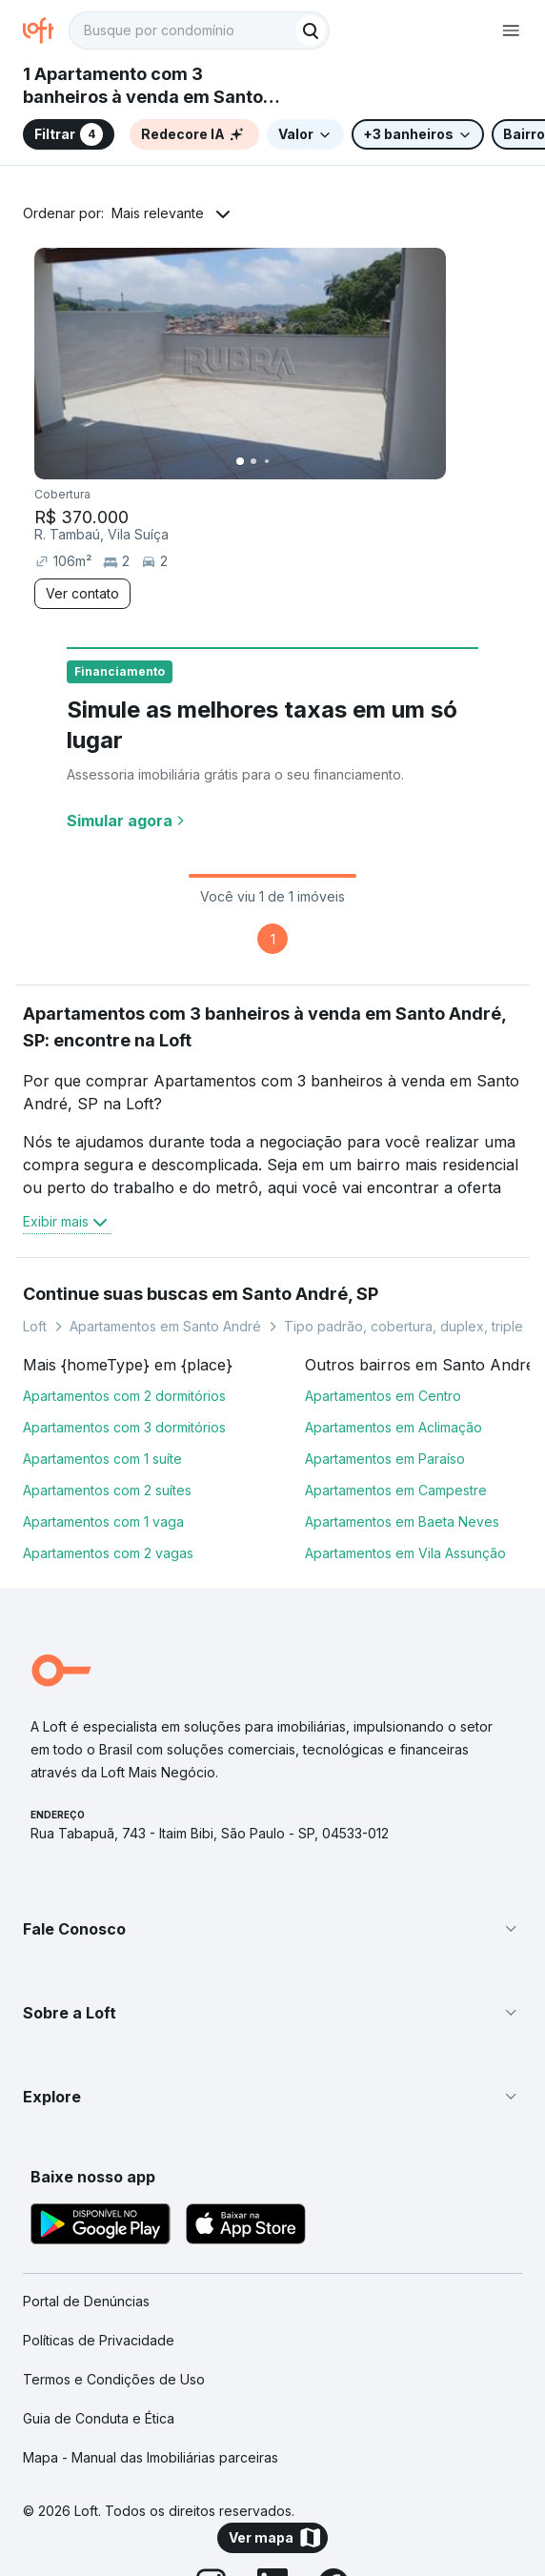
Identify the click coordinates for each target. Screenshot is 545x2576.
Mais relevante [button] (157, 213)
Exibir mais (67, 1221)
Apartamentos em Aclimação (393, 1427)
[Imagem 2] (253, 461)
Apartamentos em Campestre (396, 1490)
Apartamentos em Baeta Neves (402, 1521)
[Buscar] (310, 30)
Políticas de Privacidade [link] (98, 2340)
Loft (35, 1326)
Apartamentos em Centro (383, 1396)
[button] (272, 1929)
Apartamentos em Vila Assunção (405, 1553)
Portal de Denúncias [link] (86, 2301)
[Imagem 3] (267, 461)
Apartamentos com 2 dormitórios (124, 1396)
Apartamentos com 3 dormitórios (124, 1427)
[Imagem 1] (240, 461)
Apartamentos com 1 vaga (103, 1521)
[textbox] (199, 30)
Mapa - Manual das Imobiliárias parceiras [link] (150, 2457)
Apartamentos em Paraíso (385, 1458)
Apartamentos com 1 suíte (102, 1458)
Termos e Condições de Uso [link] (114, 2379)
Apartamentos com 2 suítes (107, 1490)
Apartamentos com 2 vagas (108, 1553)
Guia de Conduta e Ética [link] (98, 2418)
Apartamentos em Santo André (165, 1326)
